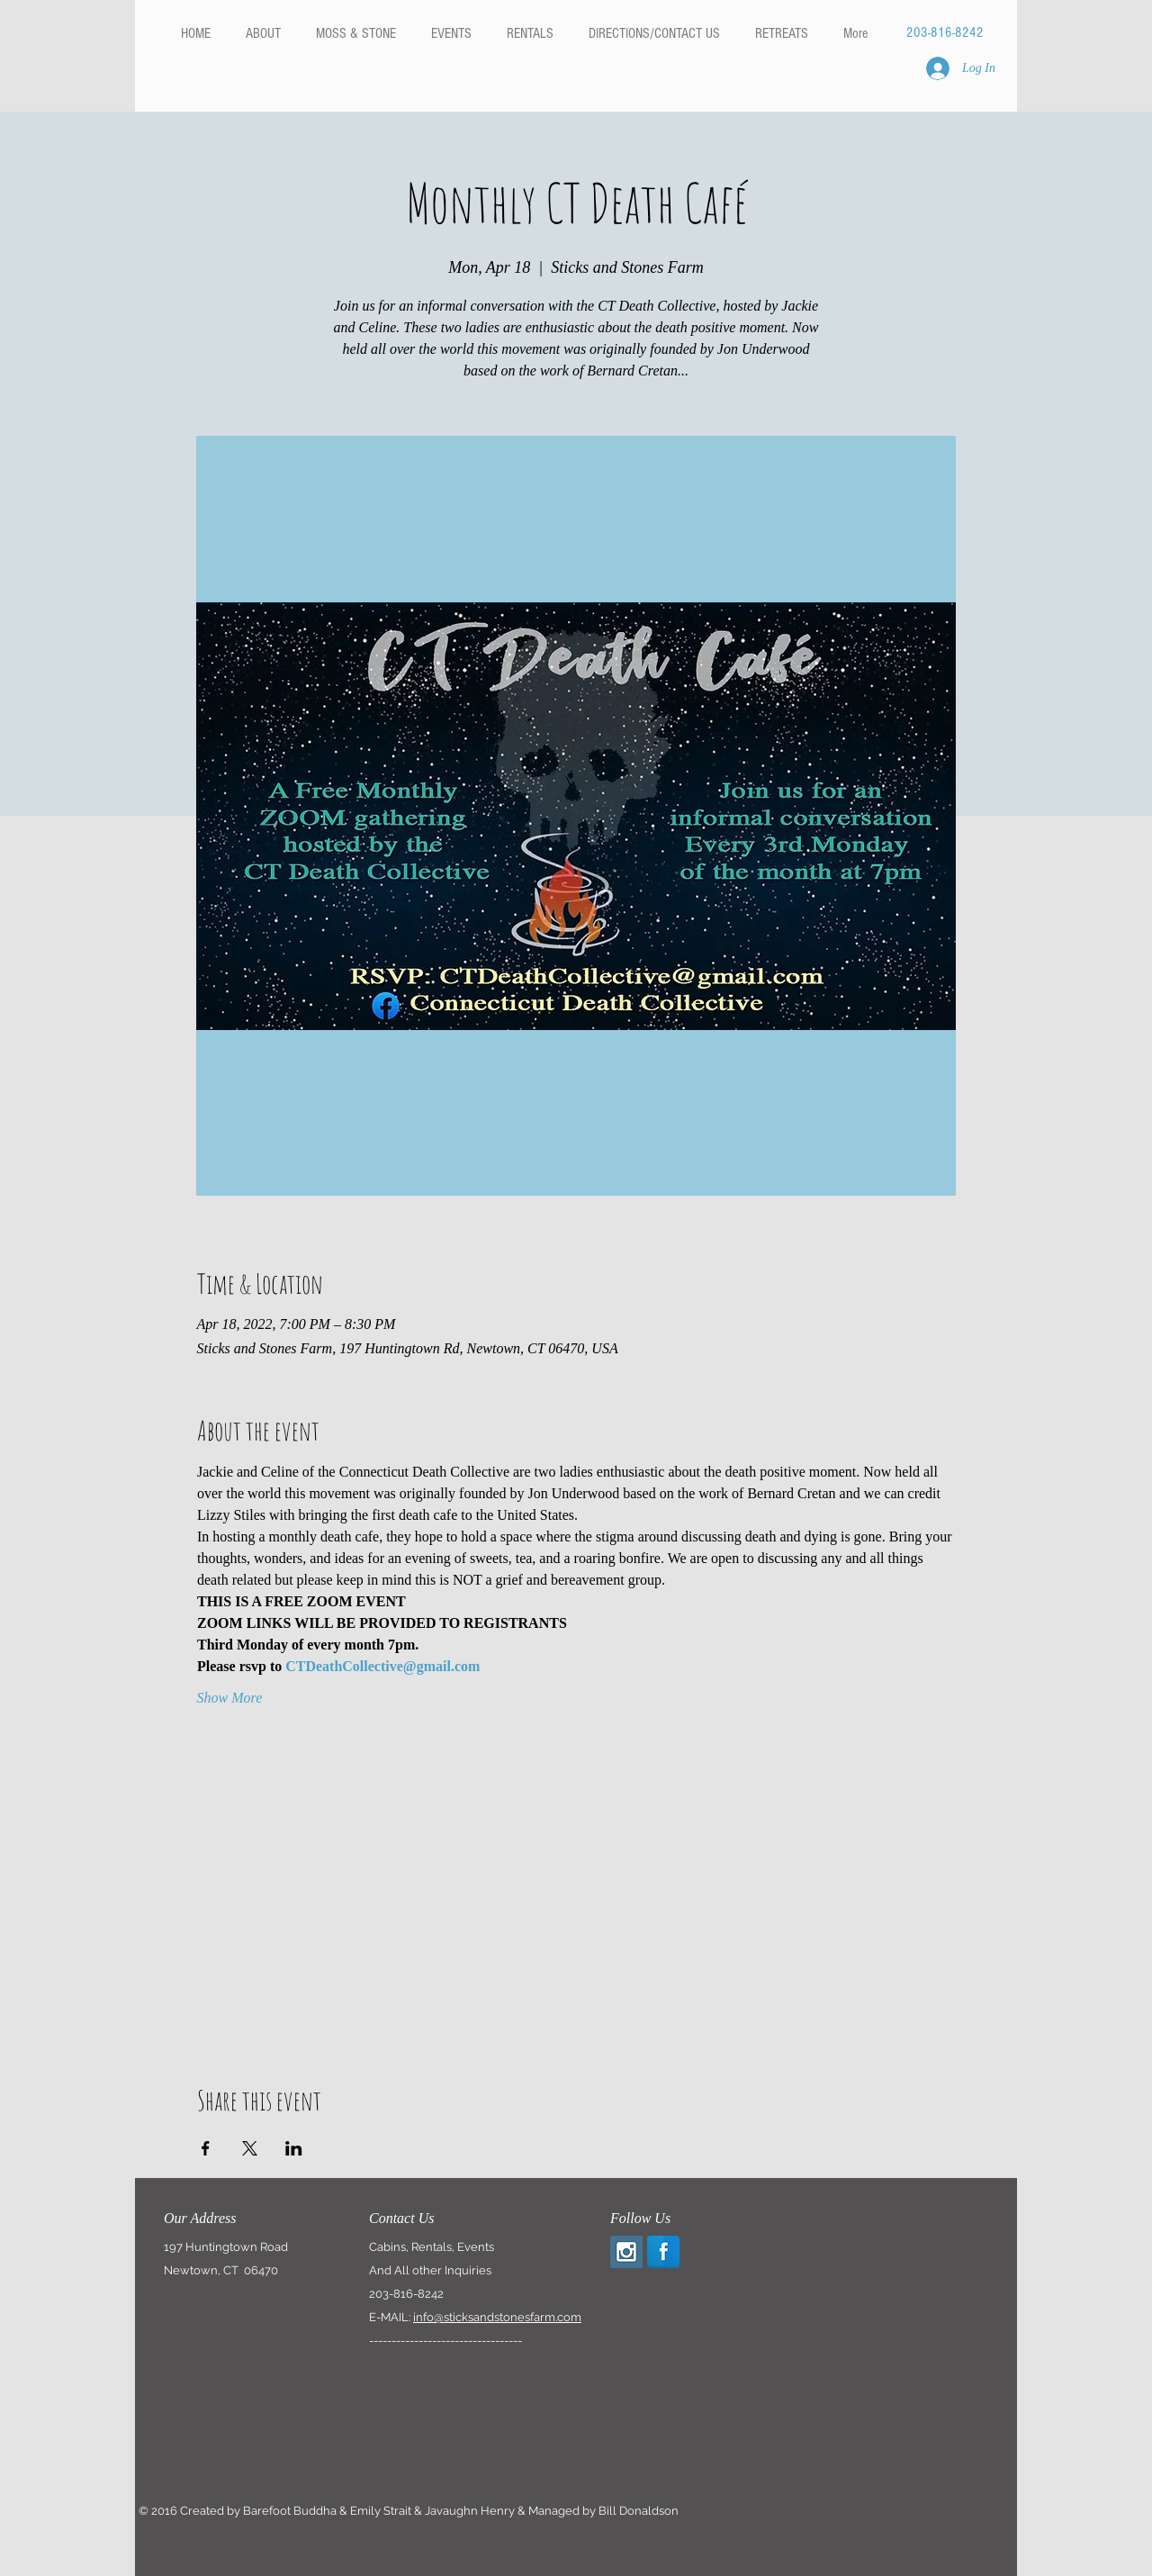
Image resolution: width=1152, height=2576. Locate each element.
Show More (230, 1697)
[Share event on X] (249, 2148)
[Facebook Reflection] (663, 2252)
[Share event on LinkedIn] (293, 2148)
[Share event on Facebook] (205, 2148)
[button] (530, 33)
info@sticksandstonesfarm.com (497, 2317)
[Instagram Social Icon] (626, 2252)
